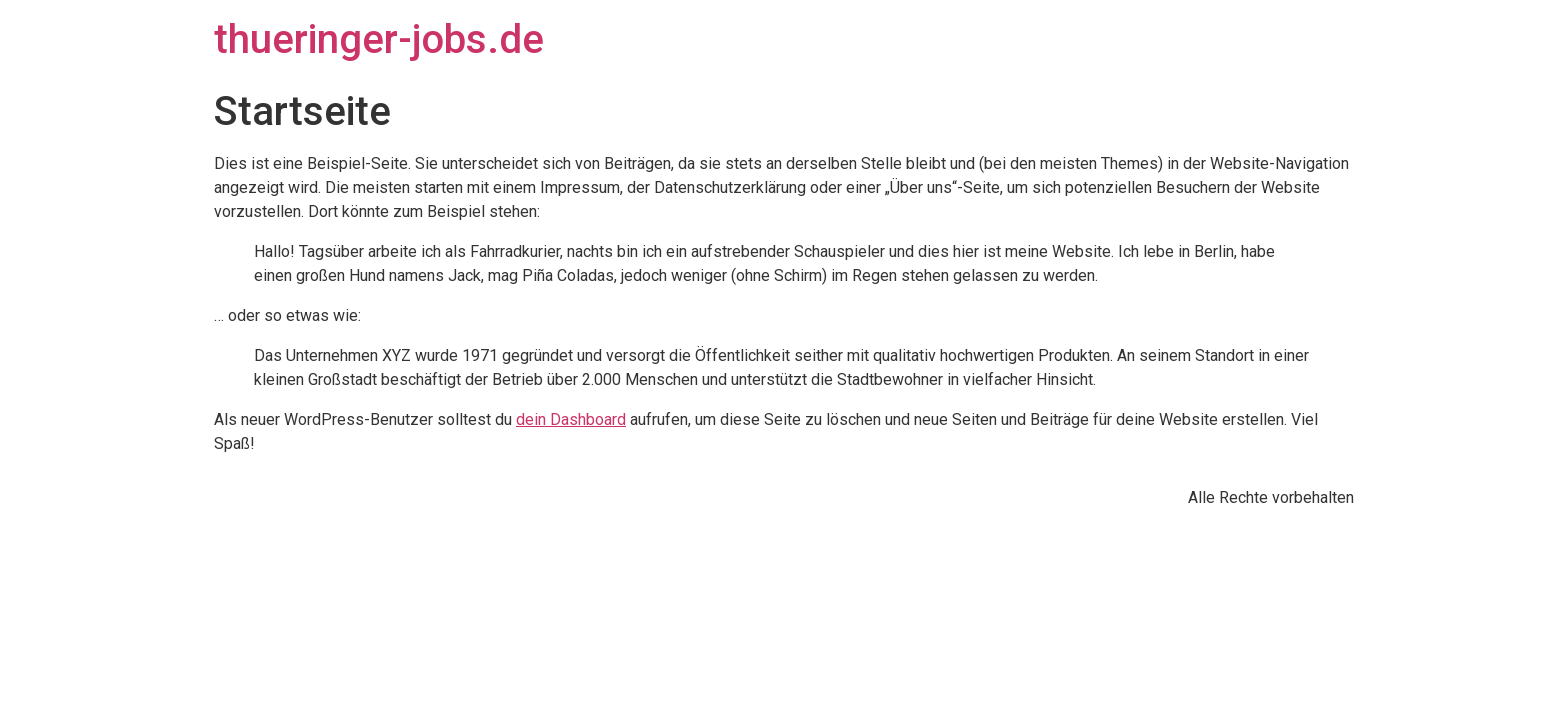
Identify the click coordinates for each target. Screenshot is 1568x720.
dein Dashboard (571, 419)
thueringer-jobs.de (379, 39)
